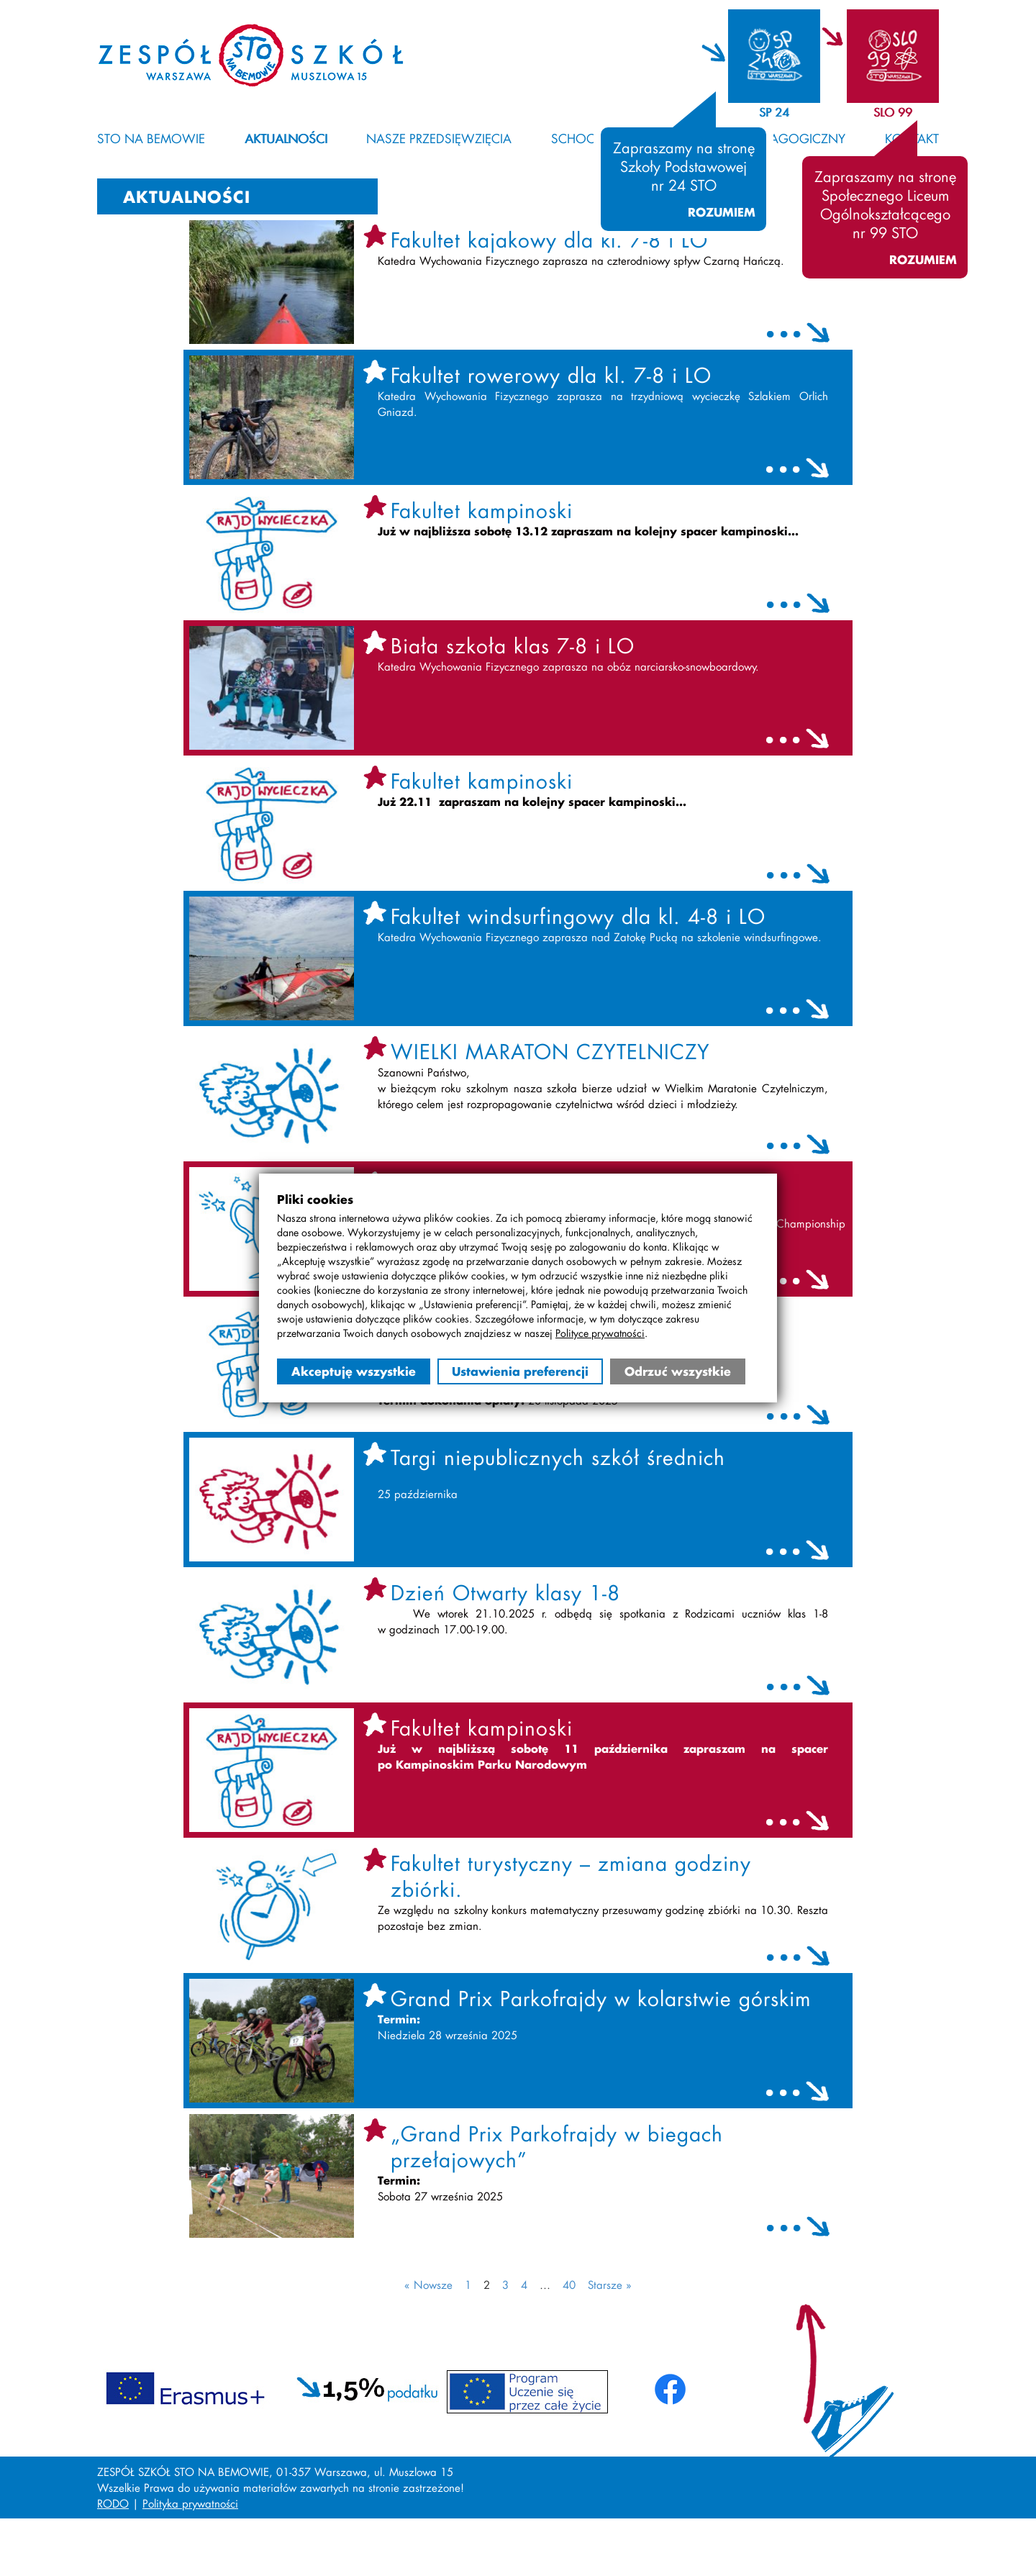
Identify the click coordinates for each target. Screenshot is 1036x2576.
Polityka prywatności (190, 2503)
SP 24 (774, 111)
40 (569, 2284)
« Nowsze (428, 2284)
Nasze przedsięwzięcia (439, 138)
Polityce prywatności (600, 1333)
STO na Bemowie (151, 138)
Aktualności (286, 138)
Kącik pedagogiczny (777, 138)
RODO (113, 2503)
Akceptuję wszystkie (353, 1371)
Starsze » (610, 2284)
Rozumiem (721, 212)
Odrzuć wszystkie (677, 1371)
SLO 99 (892, 111)
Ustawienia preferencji (520, 1371)
